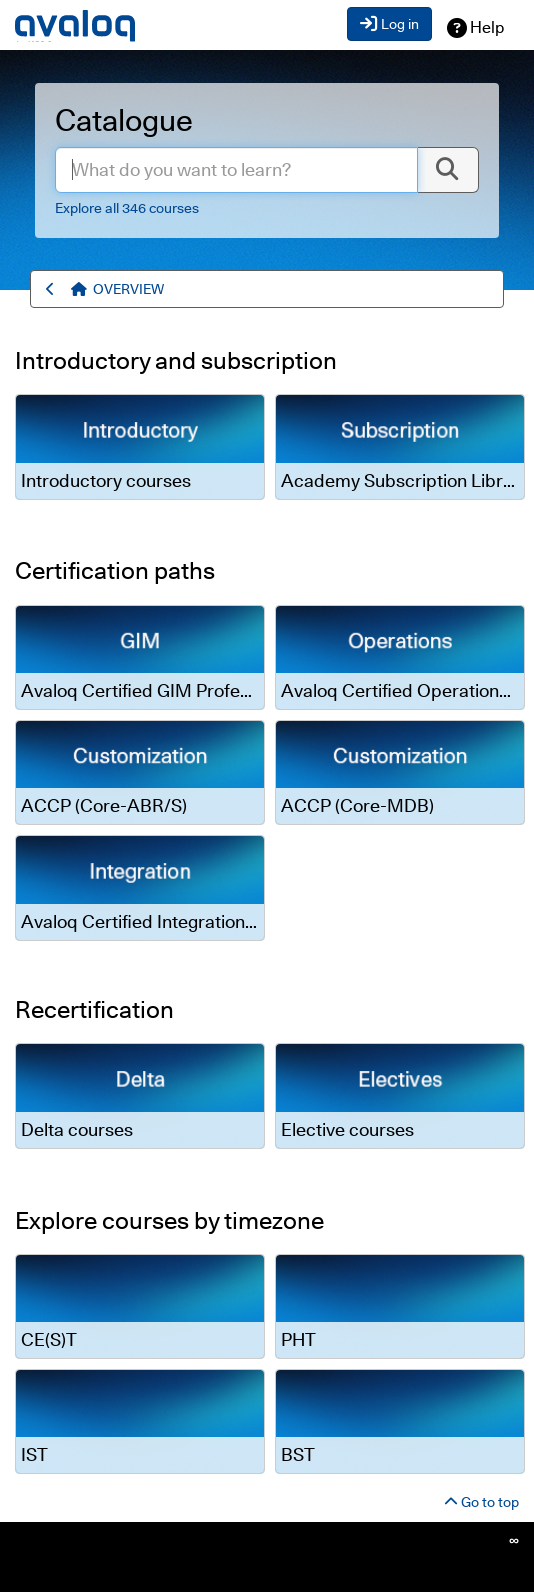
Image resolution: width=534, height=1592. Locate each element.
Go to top (481, 1502)
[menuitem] (128, 289)
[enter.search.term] (236, 170)
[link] (140, 446)
